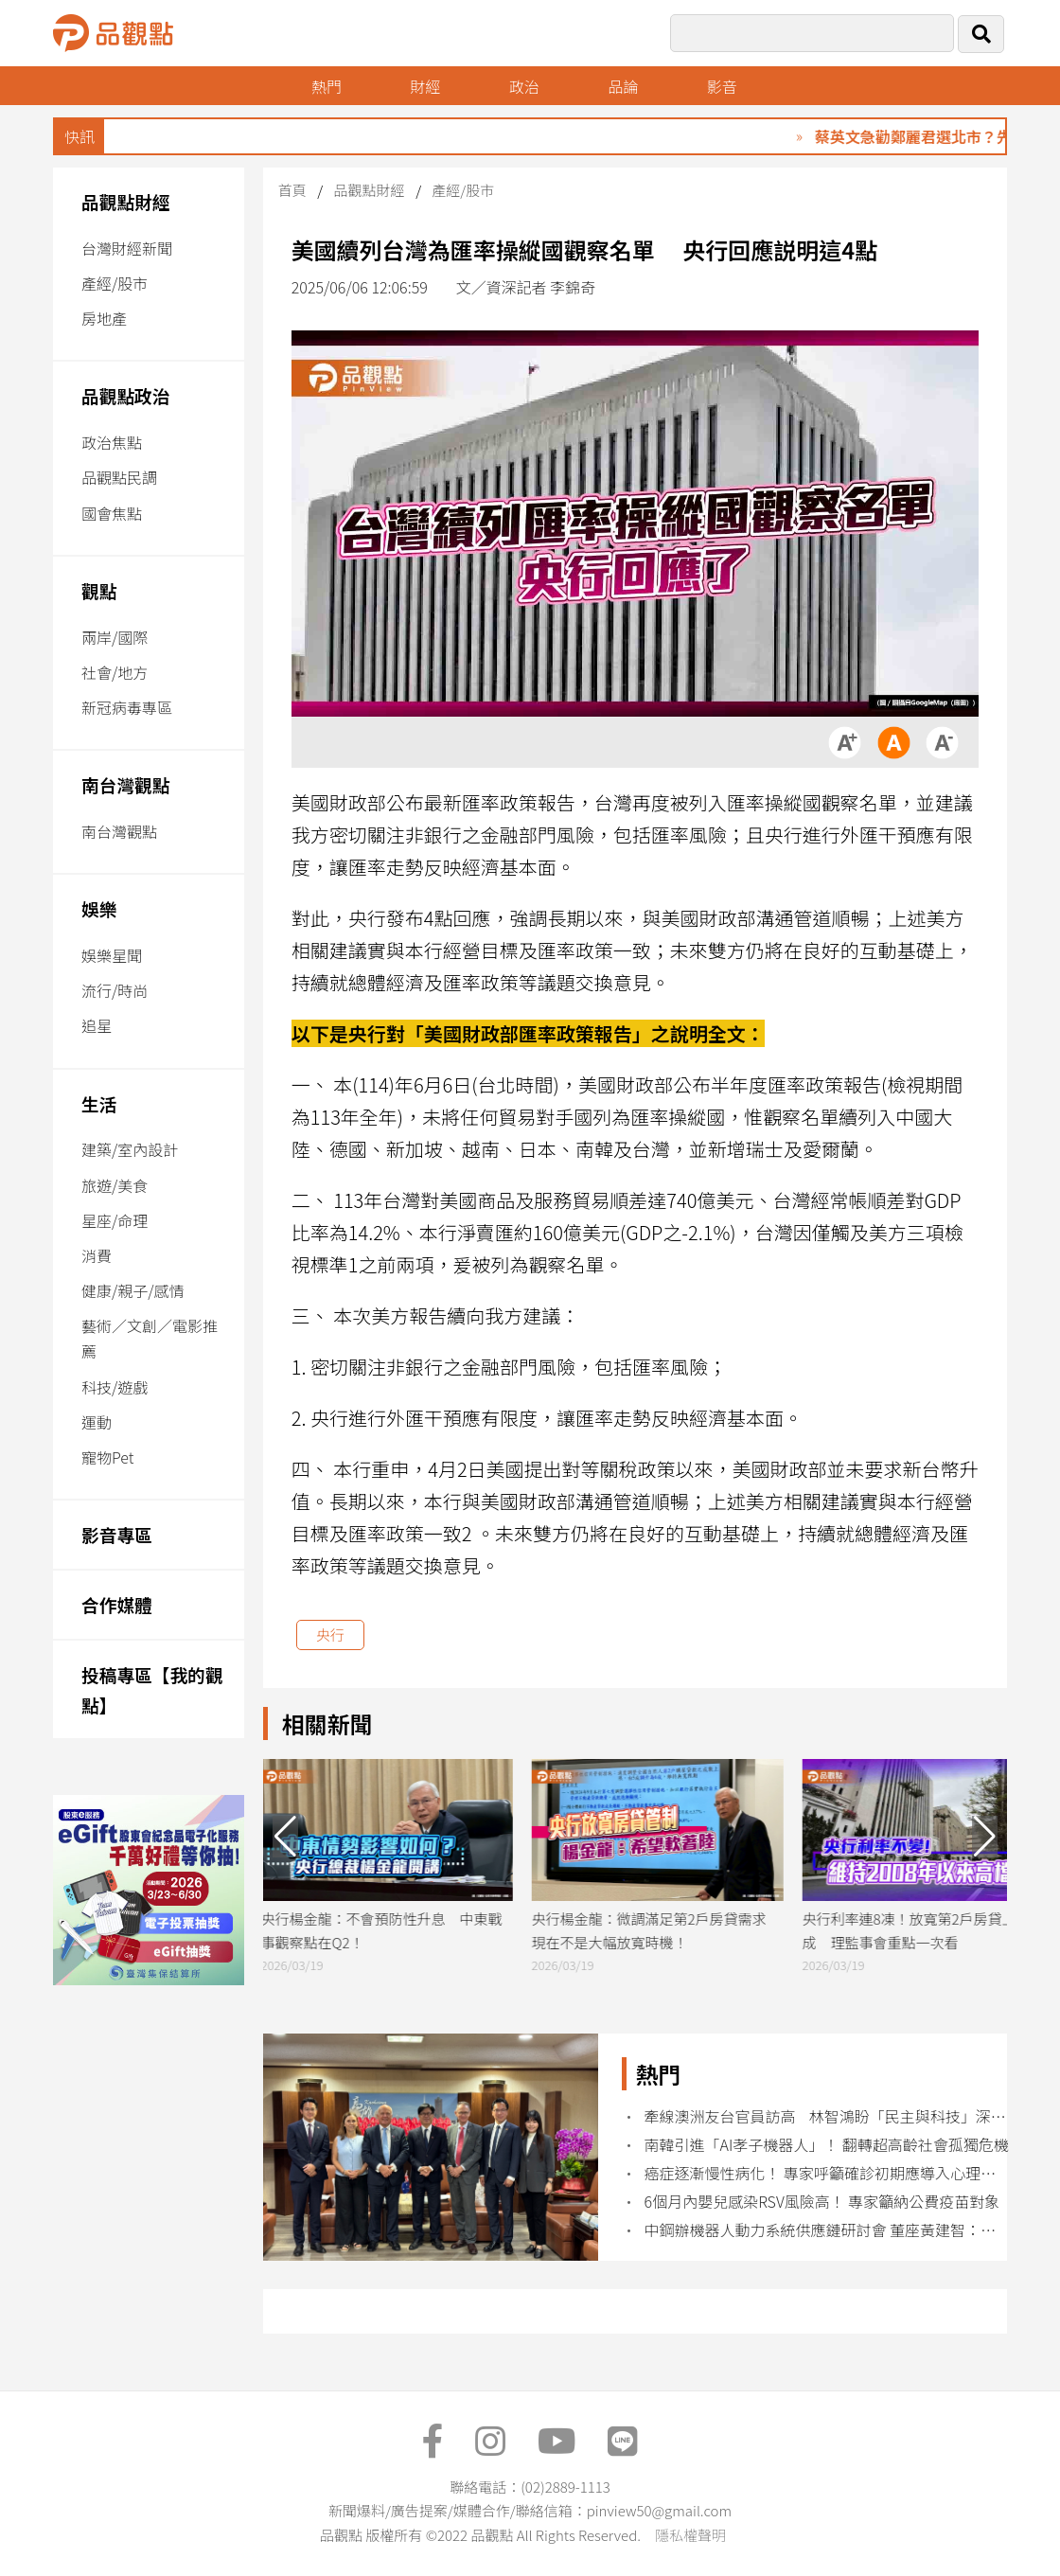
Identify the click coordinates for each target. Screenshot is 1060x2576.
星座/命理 (114, 1220)
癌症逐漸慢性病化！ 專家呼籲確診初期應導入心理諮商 (828, 2173)
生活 (98, 1103)
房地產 (104, 318)
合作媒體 (116, 1604)
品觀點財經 (125, 201)
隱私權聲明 (690, 2535)
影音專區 (116, 1534)
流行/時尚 (114, 990)
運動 (96, 1422)
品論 (623, 86)
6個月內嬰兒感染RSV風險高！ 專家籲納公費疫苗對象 (822, 2201)
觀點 (98, 590)
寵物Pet (107, 1457)
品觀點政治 (125, 395)
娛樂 (98, 908)
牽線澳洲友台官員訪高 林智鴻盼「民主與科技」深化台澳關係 (828, 2116)
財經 (425, 86)
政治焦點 (111, 442)
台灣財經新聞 (126, 248)
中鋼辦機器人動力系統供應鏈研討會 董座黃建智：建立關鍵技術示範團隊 (828, 2230)
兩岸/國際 (114, 637)
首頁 (292, 190)
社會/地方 (114, 672)
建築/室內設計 (129, 1149)
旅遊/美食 (114, 1185)
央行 (330, 1634)
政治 (524, 86)
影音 (722, 86)
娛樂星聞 (111, 955)
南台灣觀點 (125, 784)
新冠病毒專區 (126, 707)
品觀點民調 (119, 477)
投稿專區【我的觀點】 (152, 1689)
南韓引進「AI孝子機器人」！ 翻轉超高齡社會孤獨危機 (827, 2145)
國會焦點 (111, 513)
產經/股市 (114, 283)
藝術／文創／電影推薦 (149, 1338)
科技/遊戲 (114, 1387)
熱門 (326, 86)
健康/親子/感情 (133, 1290)
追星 (96, 1025)
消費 (96, 1255)
